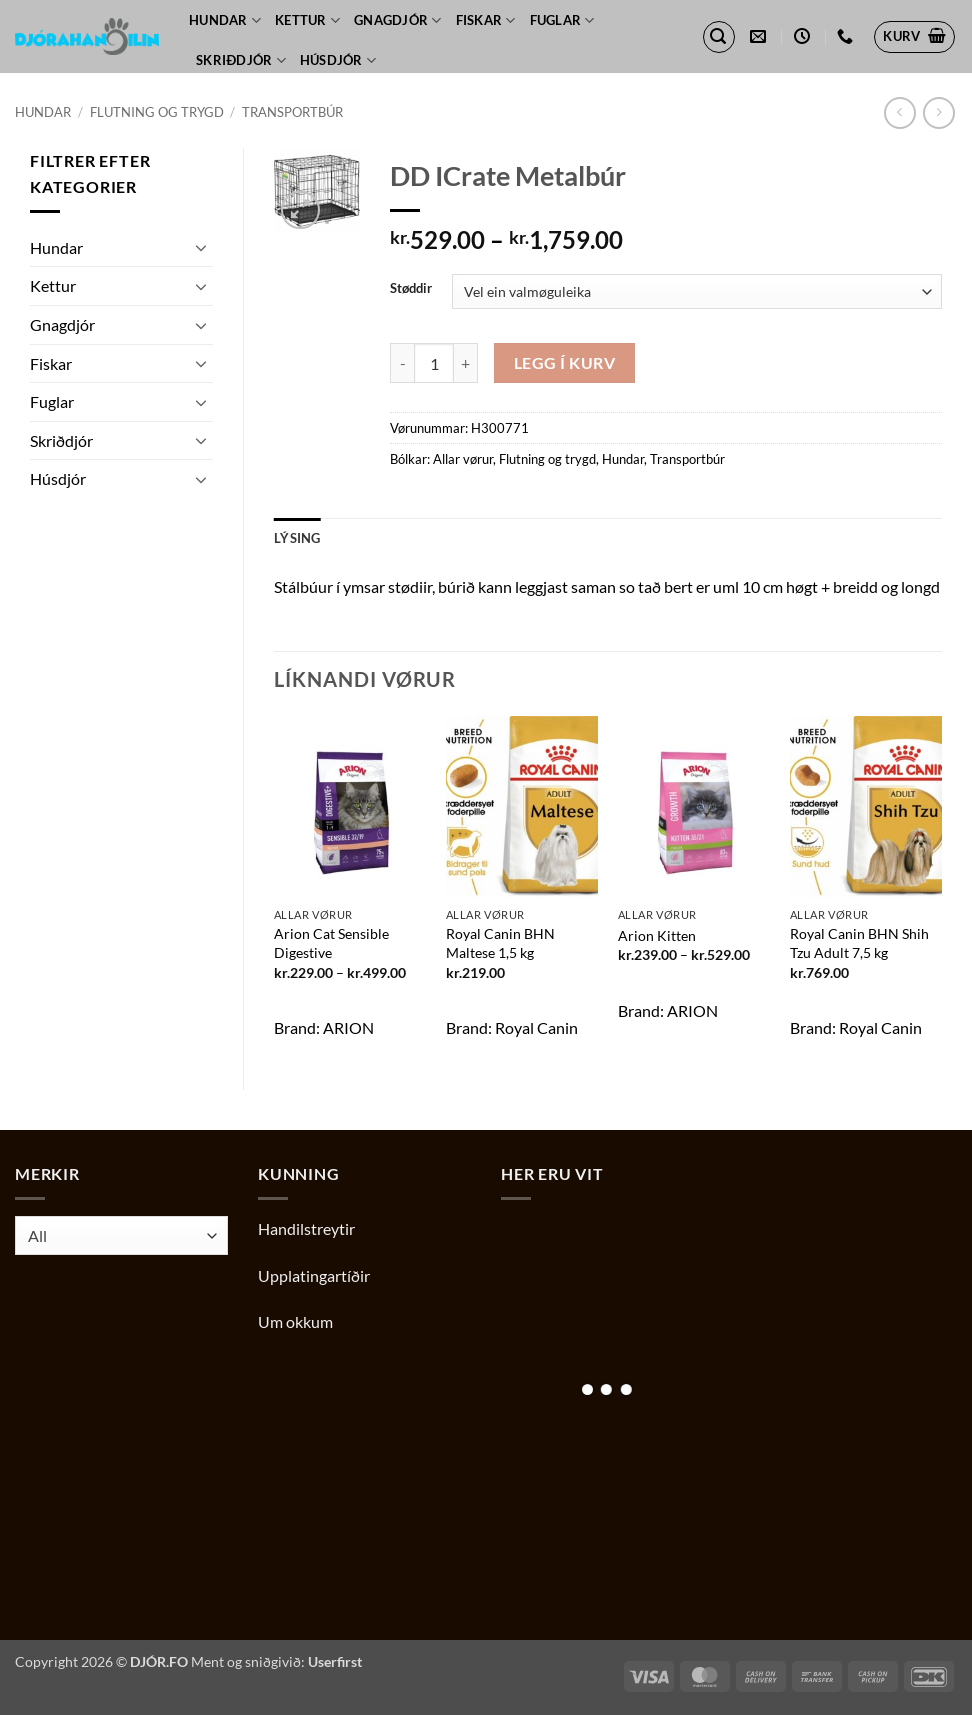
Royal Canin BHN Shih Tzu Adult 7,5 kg (859, 943)
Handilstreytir (306, 1228)
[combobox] (121, 1235)
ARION (348, 1027)
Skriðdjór (241, 60)
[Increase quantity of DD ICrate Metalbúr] (466, 363)
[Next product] (899, 112)
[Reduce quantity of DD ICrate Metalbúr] (402, 363)
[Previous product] (938, 112)
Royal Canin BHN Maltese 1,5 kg (500, 943)
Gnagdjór (398, 20)
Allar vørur (463, 459)
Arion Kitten (657, 935)
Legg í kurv (564, 363)
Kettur (307, 20)
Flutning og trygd (157, 112)
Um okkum (295, 1321)
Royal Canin (536, 1027)
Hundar (225, 20)
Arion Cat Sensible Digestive (331, 943)
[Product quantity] (434, 363)
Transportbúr (292, 112)
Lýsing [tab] (297, 538)
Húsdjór (338, 60)
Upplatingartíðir (314, 1275)
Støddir (411, 289)
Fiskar (486, 20)
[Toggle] (201, 247)
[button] (719, 37)
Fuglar (562, 20)
